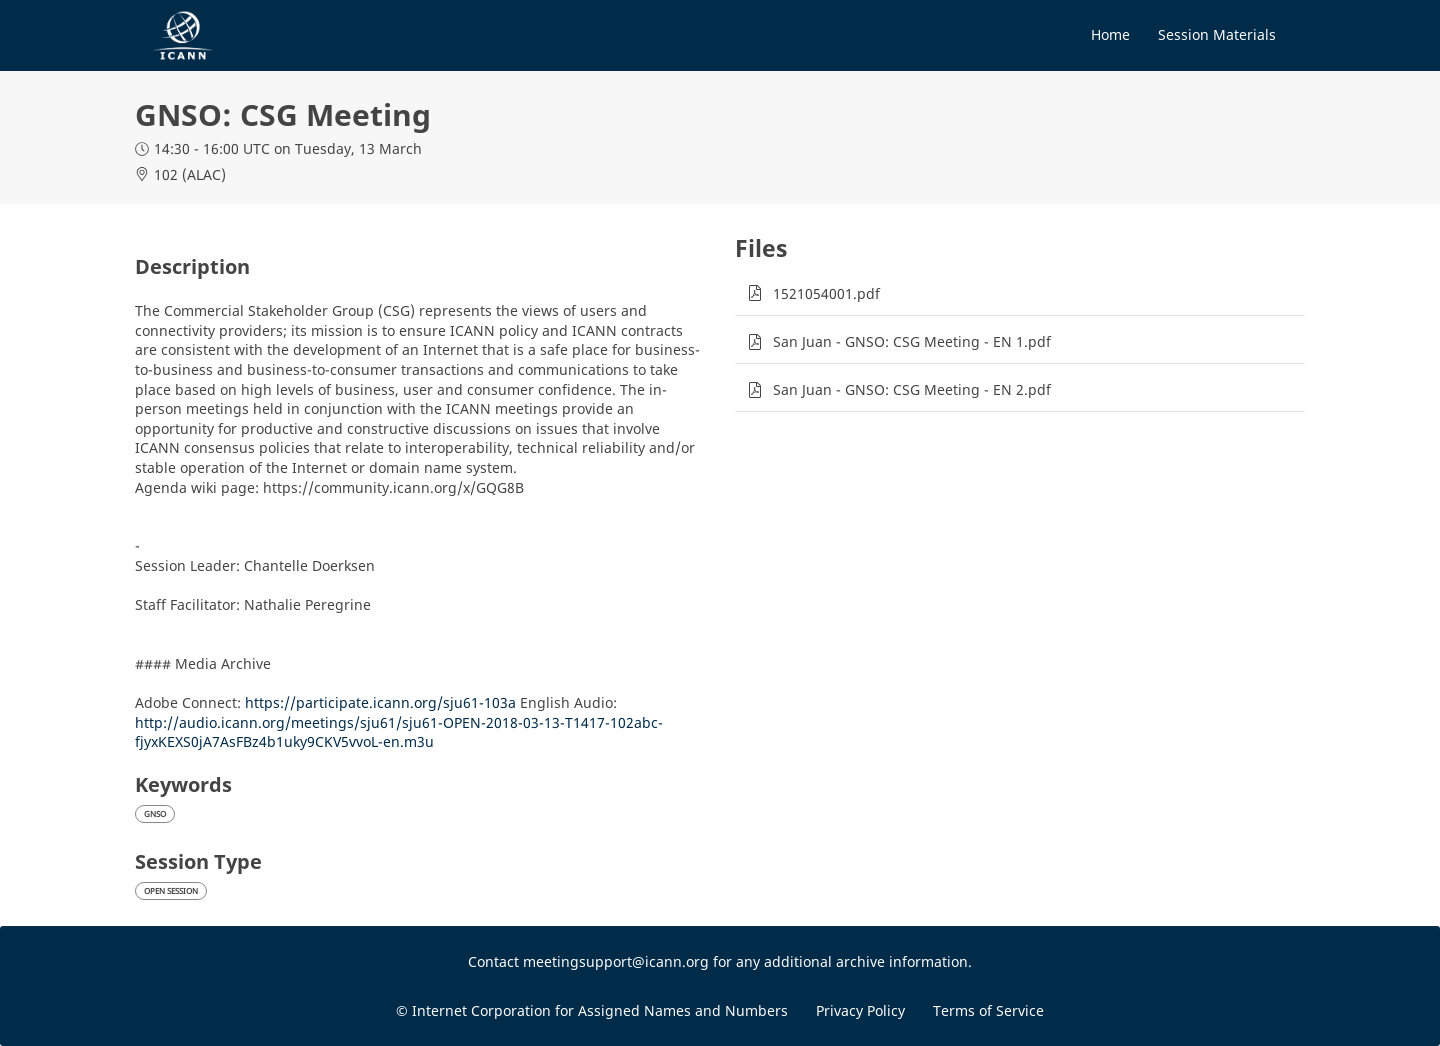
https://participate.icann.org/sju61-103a (380, 702)
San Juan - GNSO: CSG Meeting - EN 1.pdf (912, 341)
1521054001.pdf (826, 293)
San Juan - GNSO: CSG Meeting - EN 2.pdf (912, 389)
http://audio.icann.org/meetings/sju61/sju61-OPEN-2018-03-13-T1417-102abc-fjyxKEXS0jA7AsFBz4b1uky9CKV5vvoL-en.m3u (399, 732)
